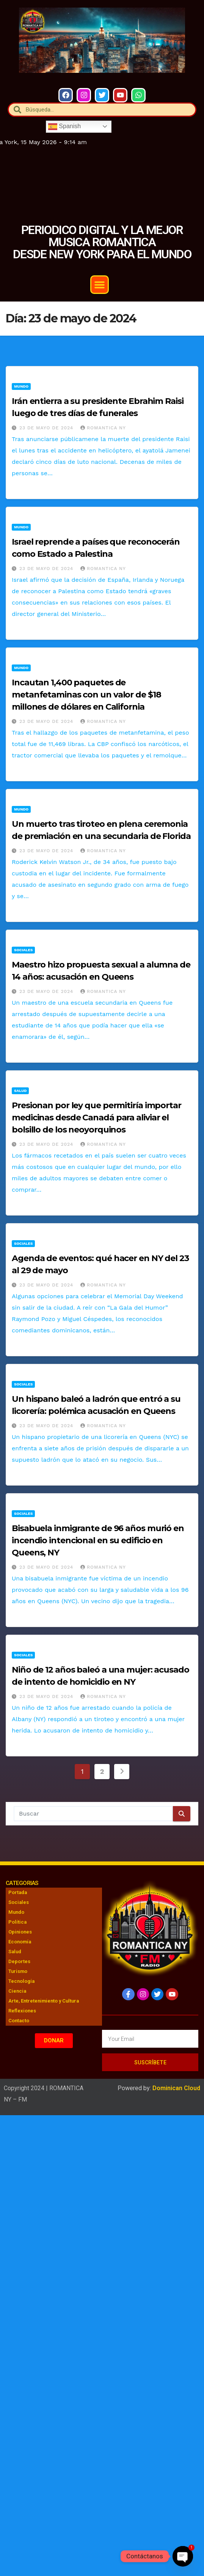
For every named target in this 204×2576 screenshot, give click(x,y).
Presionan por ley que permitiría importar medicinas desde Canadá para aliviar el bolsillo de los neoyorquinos (96, 1117)
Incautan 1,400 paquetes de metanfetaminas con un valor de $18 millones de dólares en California (86, 694)
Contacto (18, 2020)
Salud (20, 1091)
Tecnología (21, 1981)
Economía (19, 1942)
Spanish (64, 126)
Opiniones (20, 1932)
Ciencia (17, 1991)
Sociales (23, 950)
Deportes (19, 1961)
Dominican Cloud (175, 2088)
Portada (17, 1892)
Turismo (17, 1971)
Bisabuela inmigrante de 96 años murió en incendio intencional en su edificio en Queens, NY (98, 1540)
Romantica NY (103, 427)
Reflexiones (22, 2011)
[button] (99, 284)
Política (17, 1922)
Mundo (21, 386)
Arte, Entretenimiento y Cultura (43, 2001)
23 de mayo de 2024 (47, 427)
